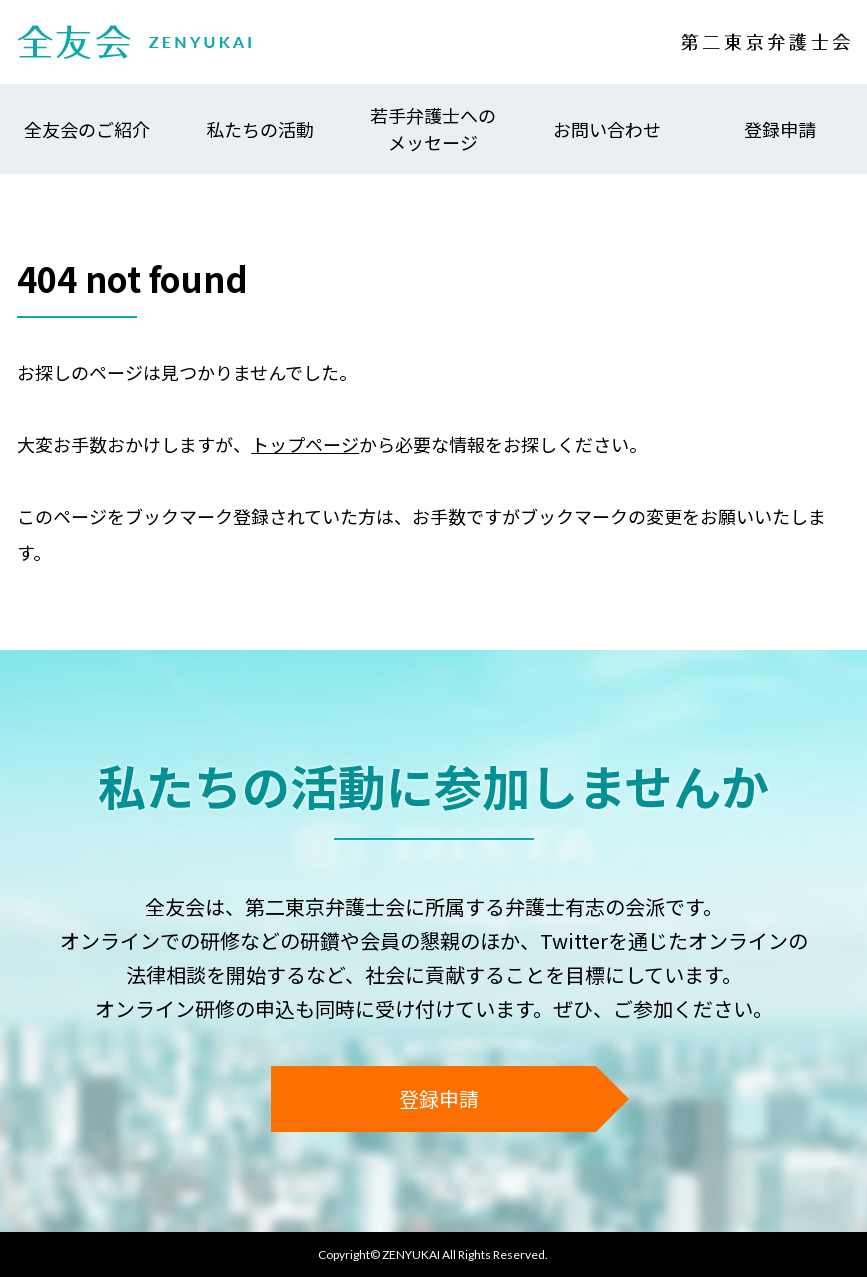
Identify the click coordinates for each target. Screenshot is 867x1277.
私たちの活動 (260, 129)
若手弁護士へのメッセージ (433, 128)
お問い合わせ (607, 129)
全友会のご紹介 (87, 129)
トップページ (305, 444)
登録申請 (780, 129)
